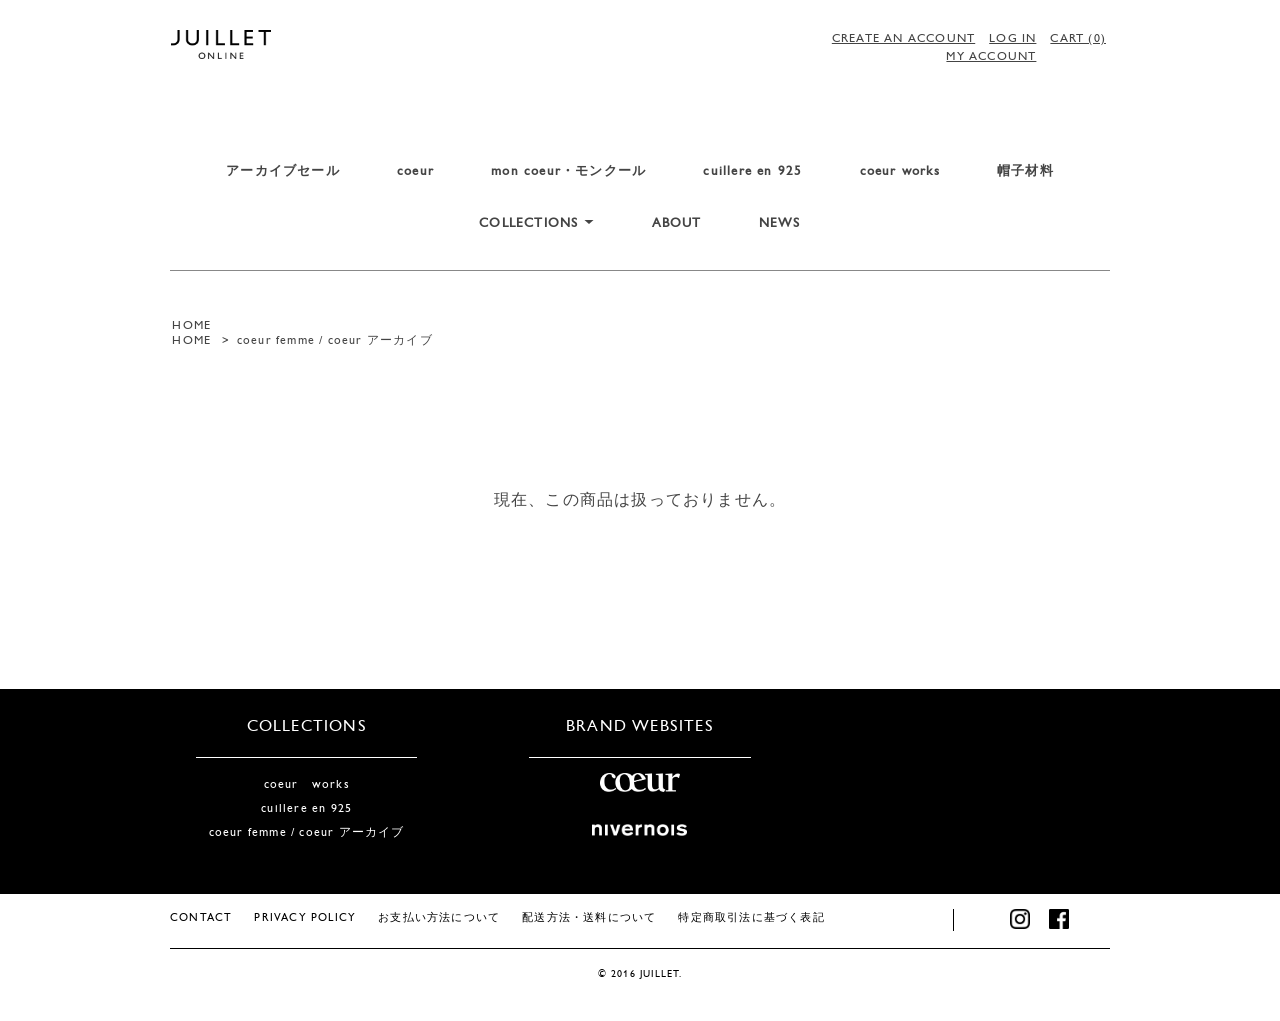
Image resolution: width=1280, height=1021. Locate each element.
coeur (415, 171)
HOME (191, 326)
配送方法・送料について (589, 918)
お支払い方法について (439, 918)
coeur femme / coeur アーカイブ (335, 341)
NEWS (780, 223)
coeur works (900, 171)
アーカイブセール (283, 171)
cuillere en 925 (752, 171)
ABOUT (677, 223)
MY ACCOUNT (991, 57)
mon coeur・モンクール (568, 171)
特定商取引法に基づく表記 (751, 918)
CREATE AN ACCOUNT (903, 39)
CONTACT (201, 918)
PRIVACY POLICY (305, 918)
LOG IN (1012, 39)
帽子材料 (1025, 171)
